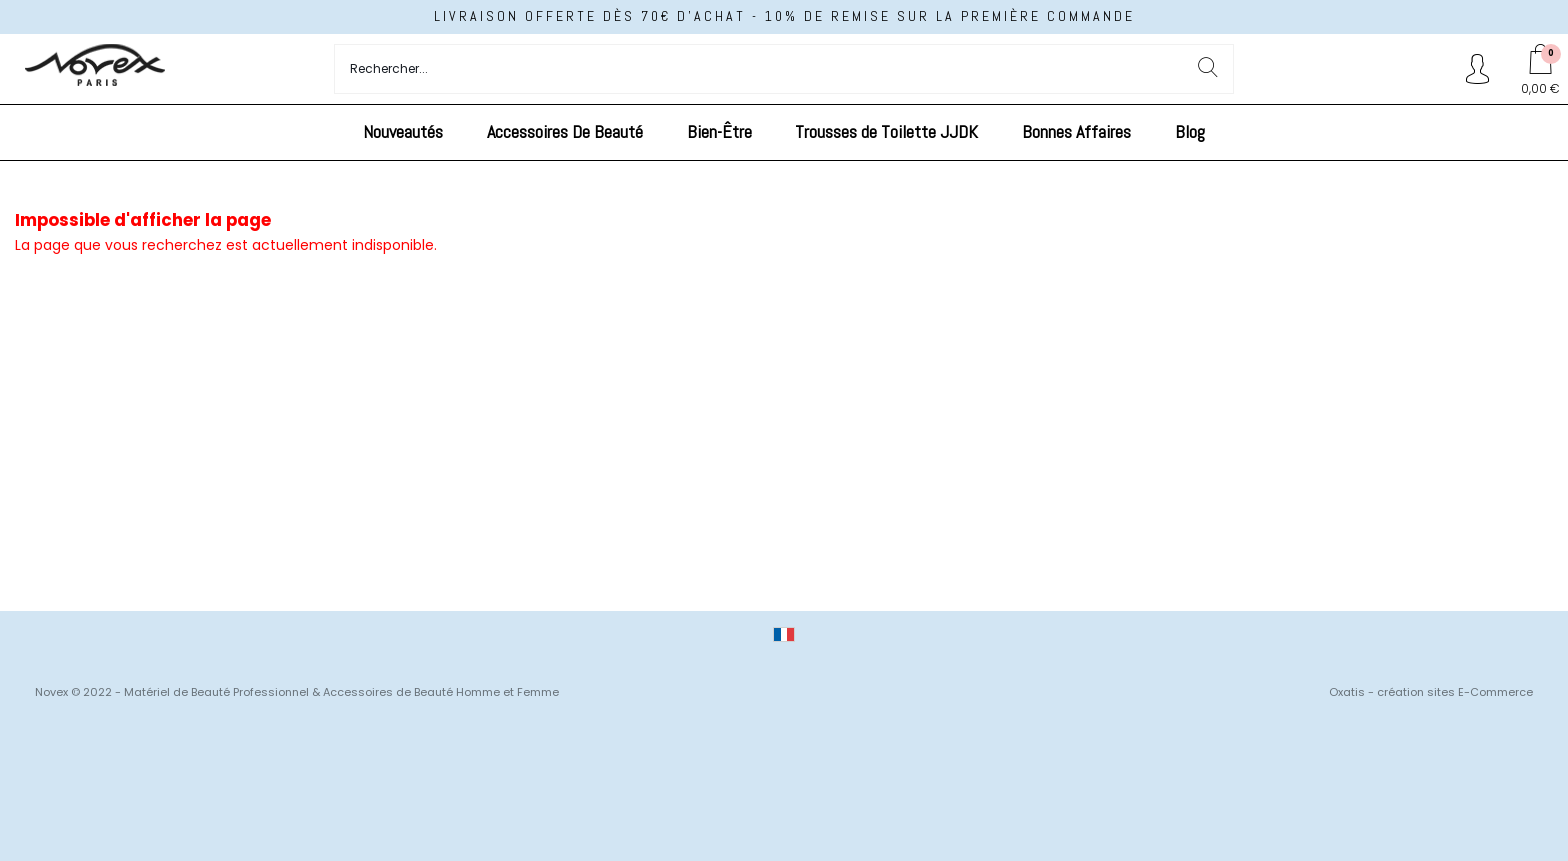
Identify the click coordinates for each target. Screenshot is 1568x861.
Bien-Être (719, 131)
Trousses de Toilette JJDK (886, 131)
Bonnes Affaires (1076, 131)
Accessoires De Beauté (565, 131)
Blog (1190, 131)
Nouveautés (403, 131)
